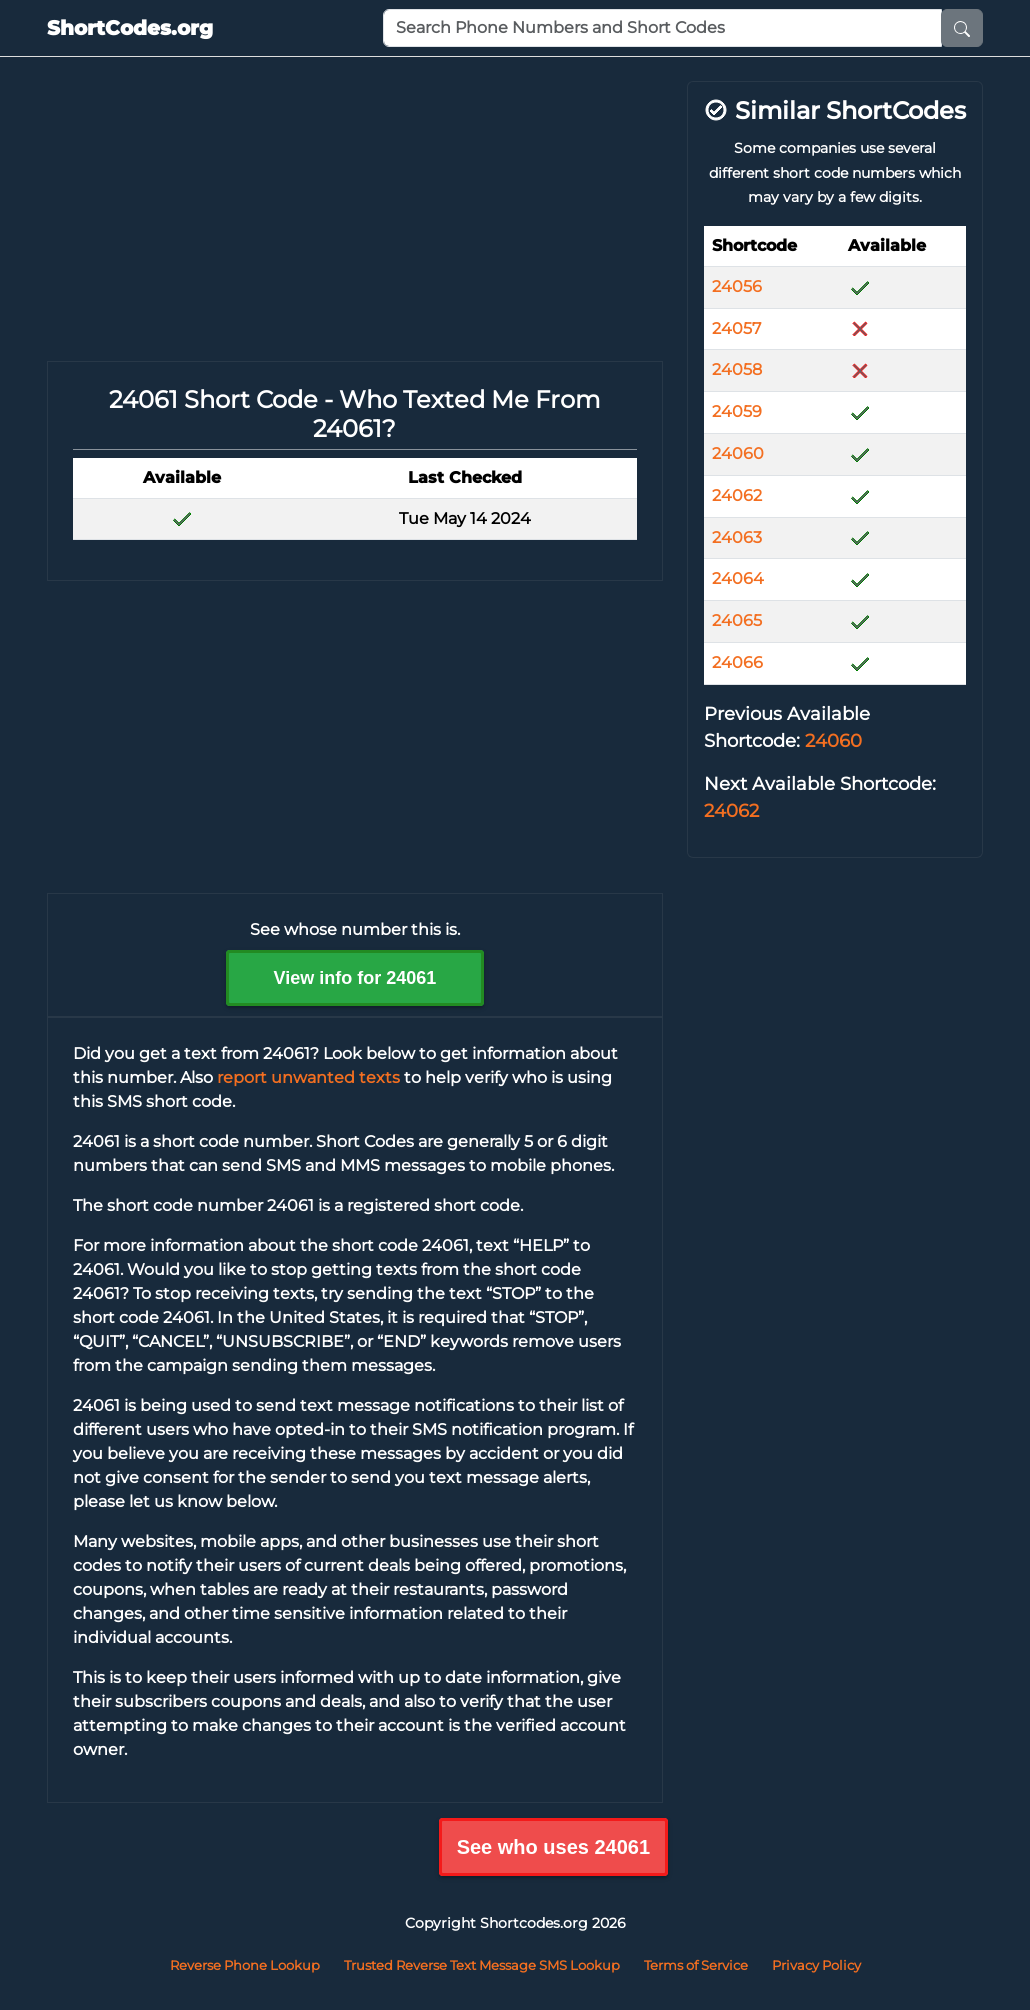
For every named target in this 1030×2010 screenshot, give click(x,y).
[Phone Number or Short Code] (662, 28)
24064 (738, 578)
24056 (737, 286)
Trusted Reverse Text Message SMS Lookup (482, 1965)
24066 (737, 662)
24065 (737, 620)
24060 (738, 453)
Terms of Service (696, 1965)
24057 (736, 328)
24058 (737, 369)
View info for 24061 (355, 978)
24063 (737, 537)
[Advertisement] (355, 221)
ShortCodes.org (130, 28)
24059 (737, 411)
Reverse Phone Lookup (245, 1965)
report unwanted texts (308, 1077)
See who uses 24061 (553, 1847)
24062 (737, 495)
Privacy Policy (816, 1965)
